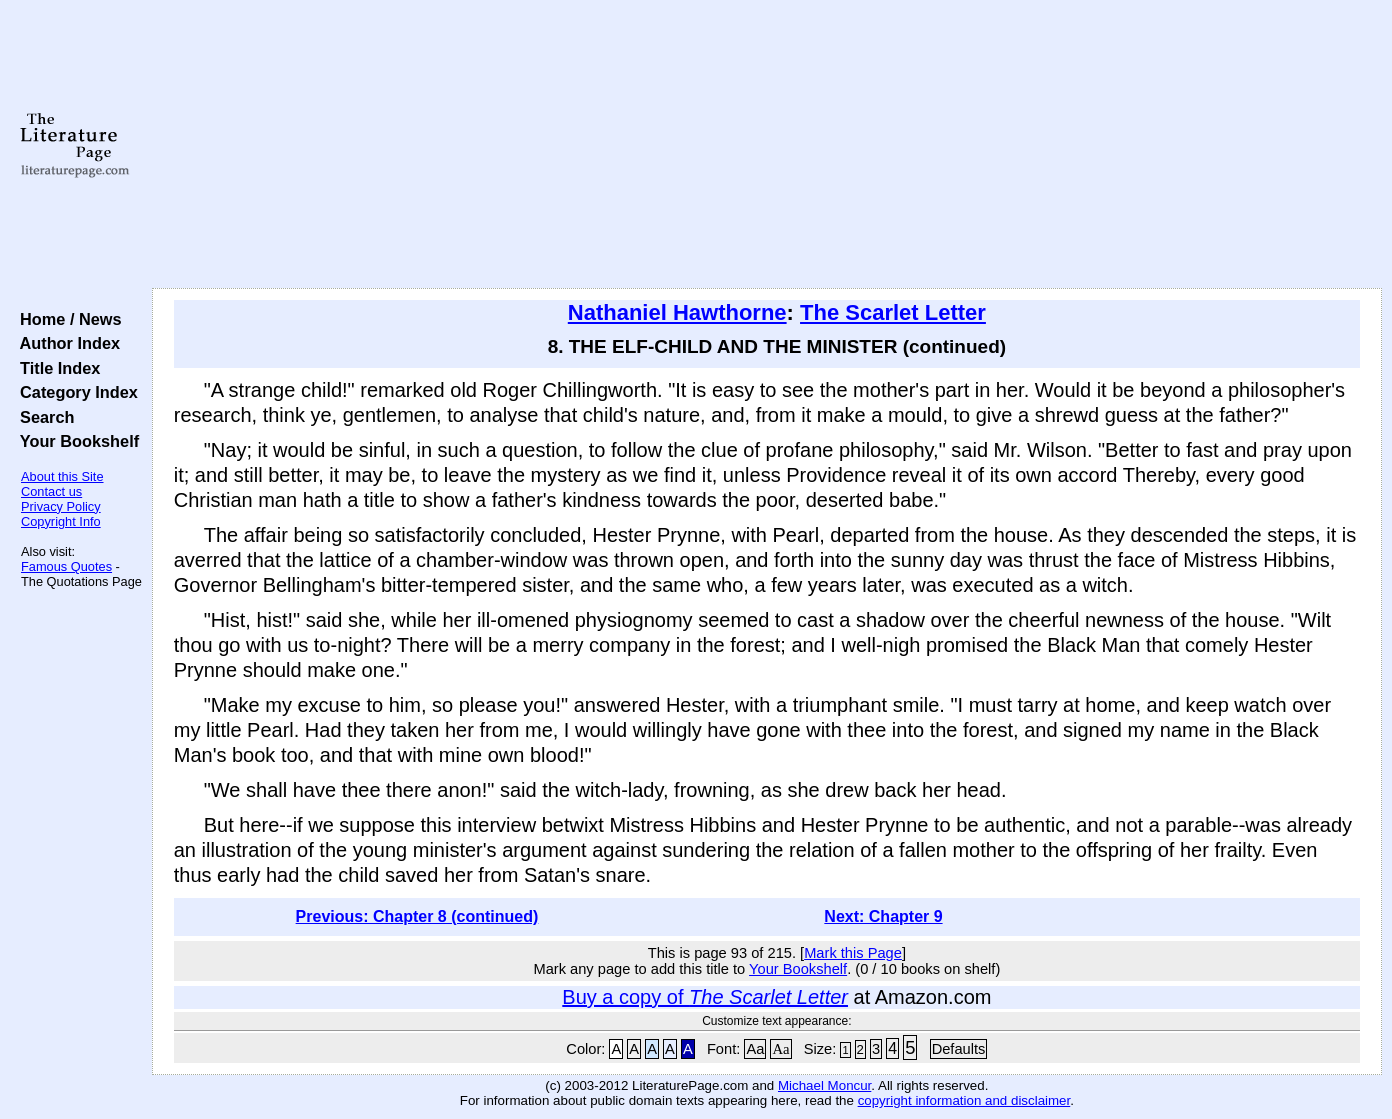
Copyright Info (61, 521)
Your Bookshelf (75, 441)
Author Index (65, 343)
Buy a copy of (705, 997)
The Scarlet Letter (893, 312)
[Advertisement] (767, 145)
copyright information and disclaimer (964, 1100)
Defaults (959, 1049)
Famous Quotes (66, 566)
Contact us (51, 491)
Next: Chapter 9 (883, 916)
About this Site (62, 476)
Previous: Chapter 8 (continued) (417, 916)
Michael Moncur (824, 1085)
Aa (755, 1049)
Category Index (74, 392)
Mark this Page (853, 953)
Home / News (66, 319)
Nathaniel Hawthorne (677, 312)
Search (42, 417)
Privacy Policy (61, 506)
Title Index (55, 368)
